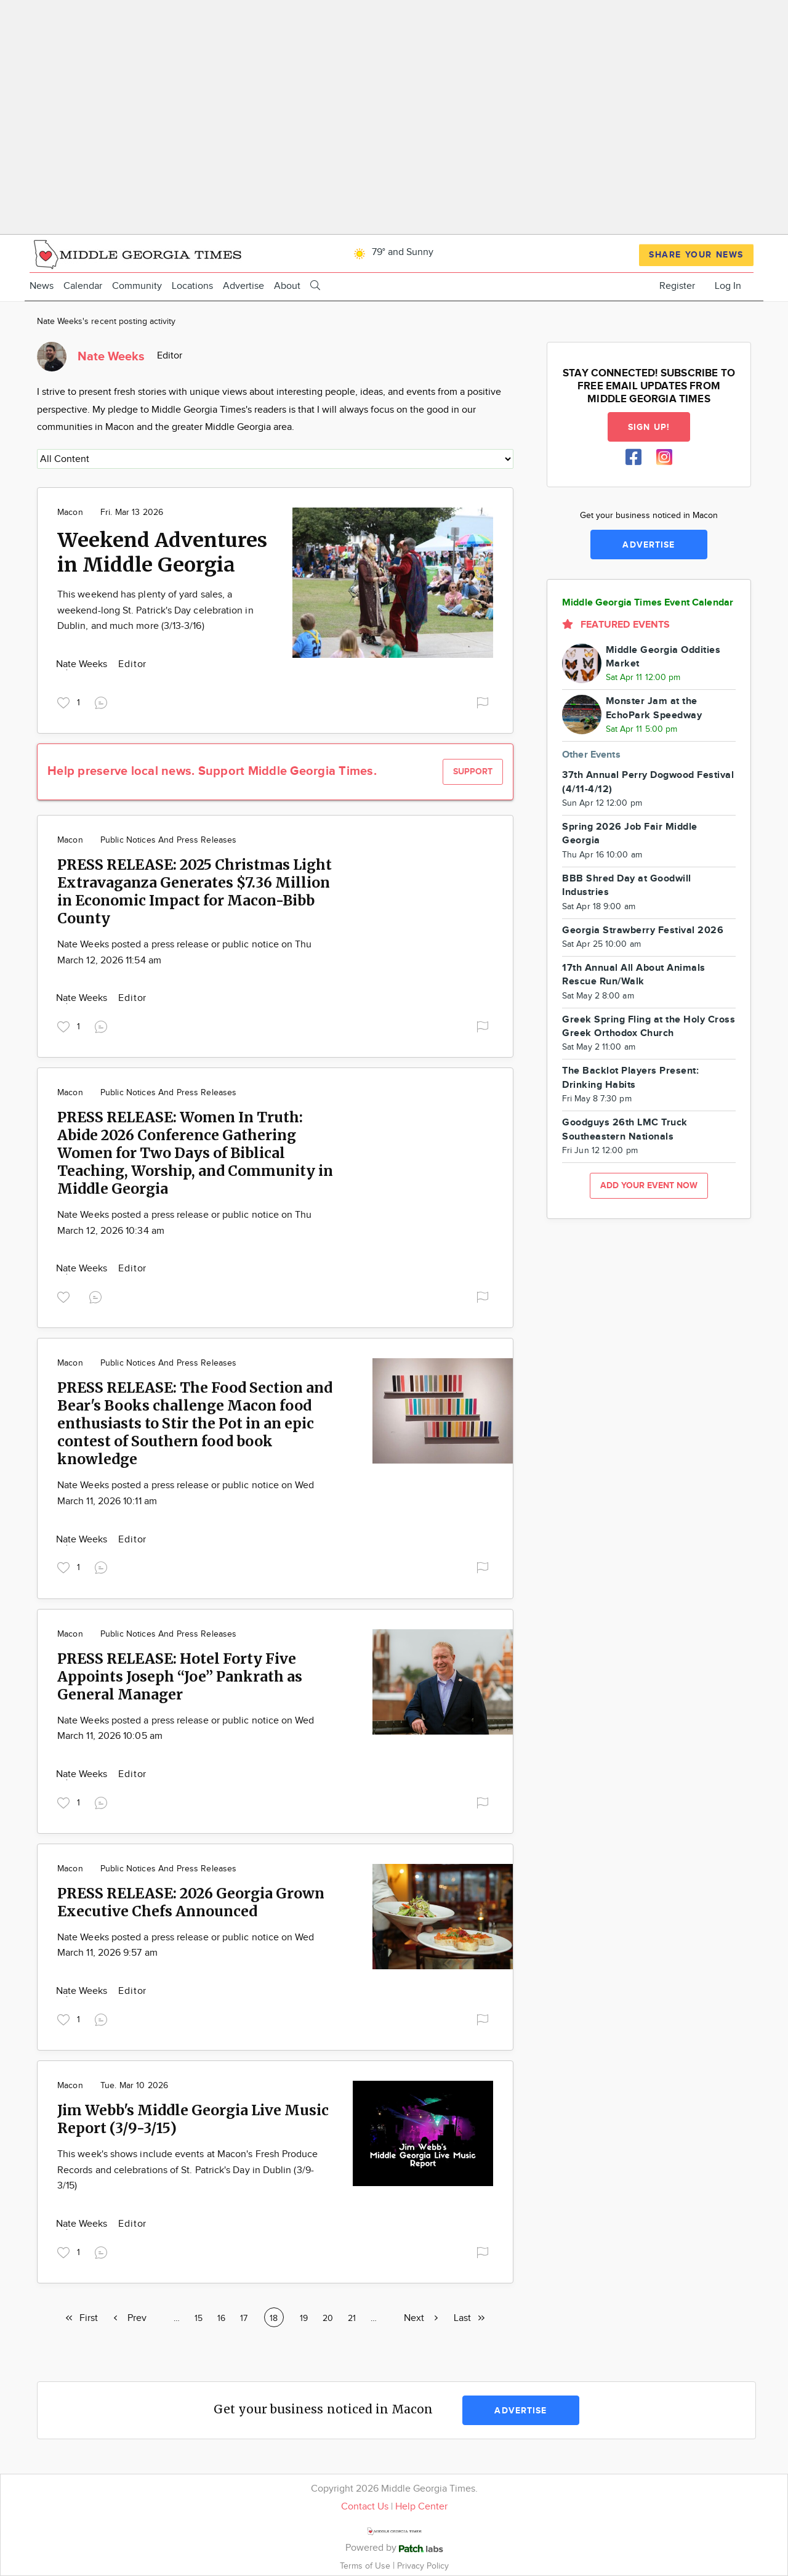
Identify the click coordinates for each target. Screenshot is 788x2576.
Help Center (421, 2507)
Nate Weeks (83, 664)
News (42, 286)
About (287, 286)
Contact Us (364, 2507)
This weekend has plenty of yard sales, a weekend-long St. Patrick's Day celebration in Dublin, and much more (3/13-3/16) (155, 610)
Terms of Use (366, 2566)
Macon (70, 512)
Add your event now (649, 1185)
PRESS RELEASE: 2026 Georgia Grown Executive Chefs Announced (190, 1902)
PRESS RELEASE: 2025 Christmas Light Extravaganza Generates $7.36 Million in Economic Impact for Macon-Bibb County (194, 891)
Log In (728, 286)
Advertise (243, 286)
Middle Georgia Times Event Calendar (647, 603)
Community (137, 286)
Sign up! (649, 427)
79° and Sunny (391, 252)
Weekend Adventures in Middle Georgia (162, 552)
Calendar (82, 286)
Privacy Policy (423, 2566)
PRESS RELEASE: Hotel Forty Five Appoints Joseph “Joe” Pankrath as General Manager (179, 1676)
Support (472, 771)
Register (677, 286)
